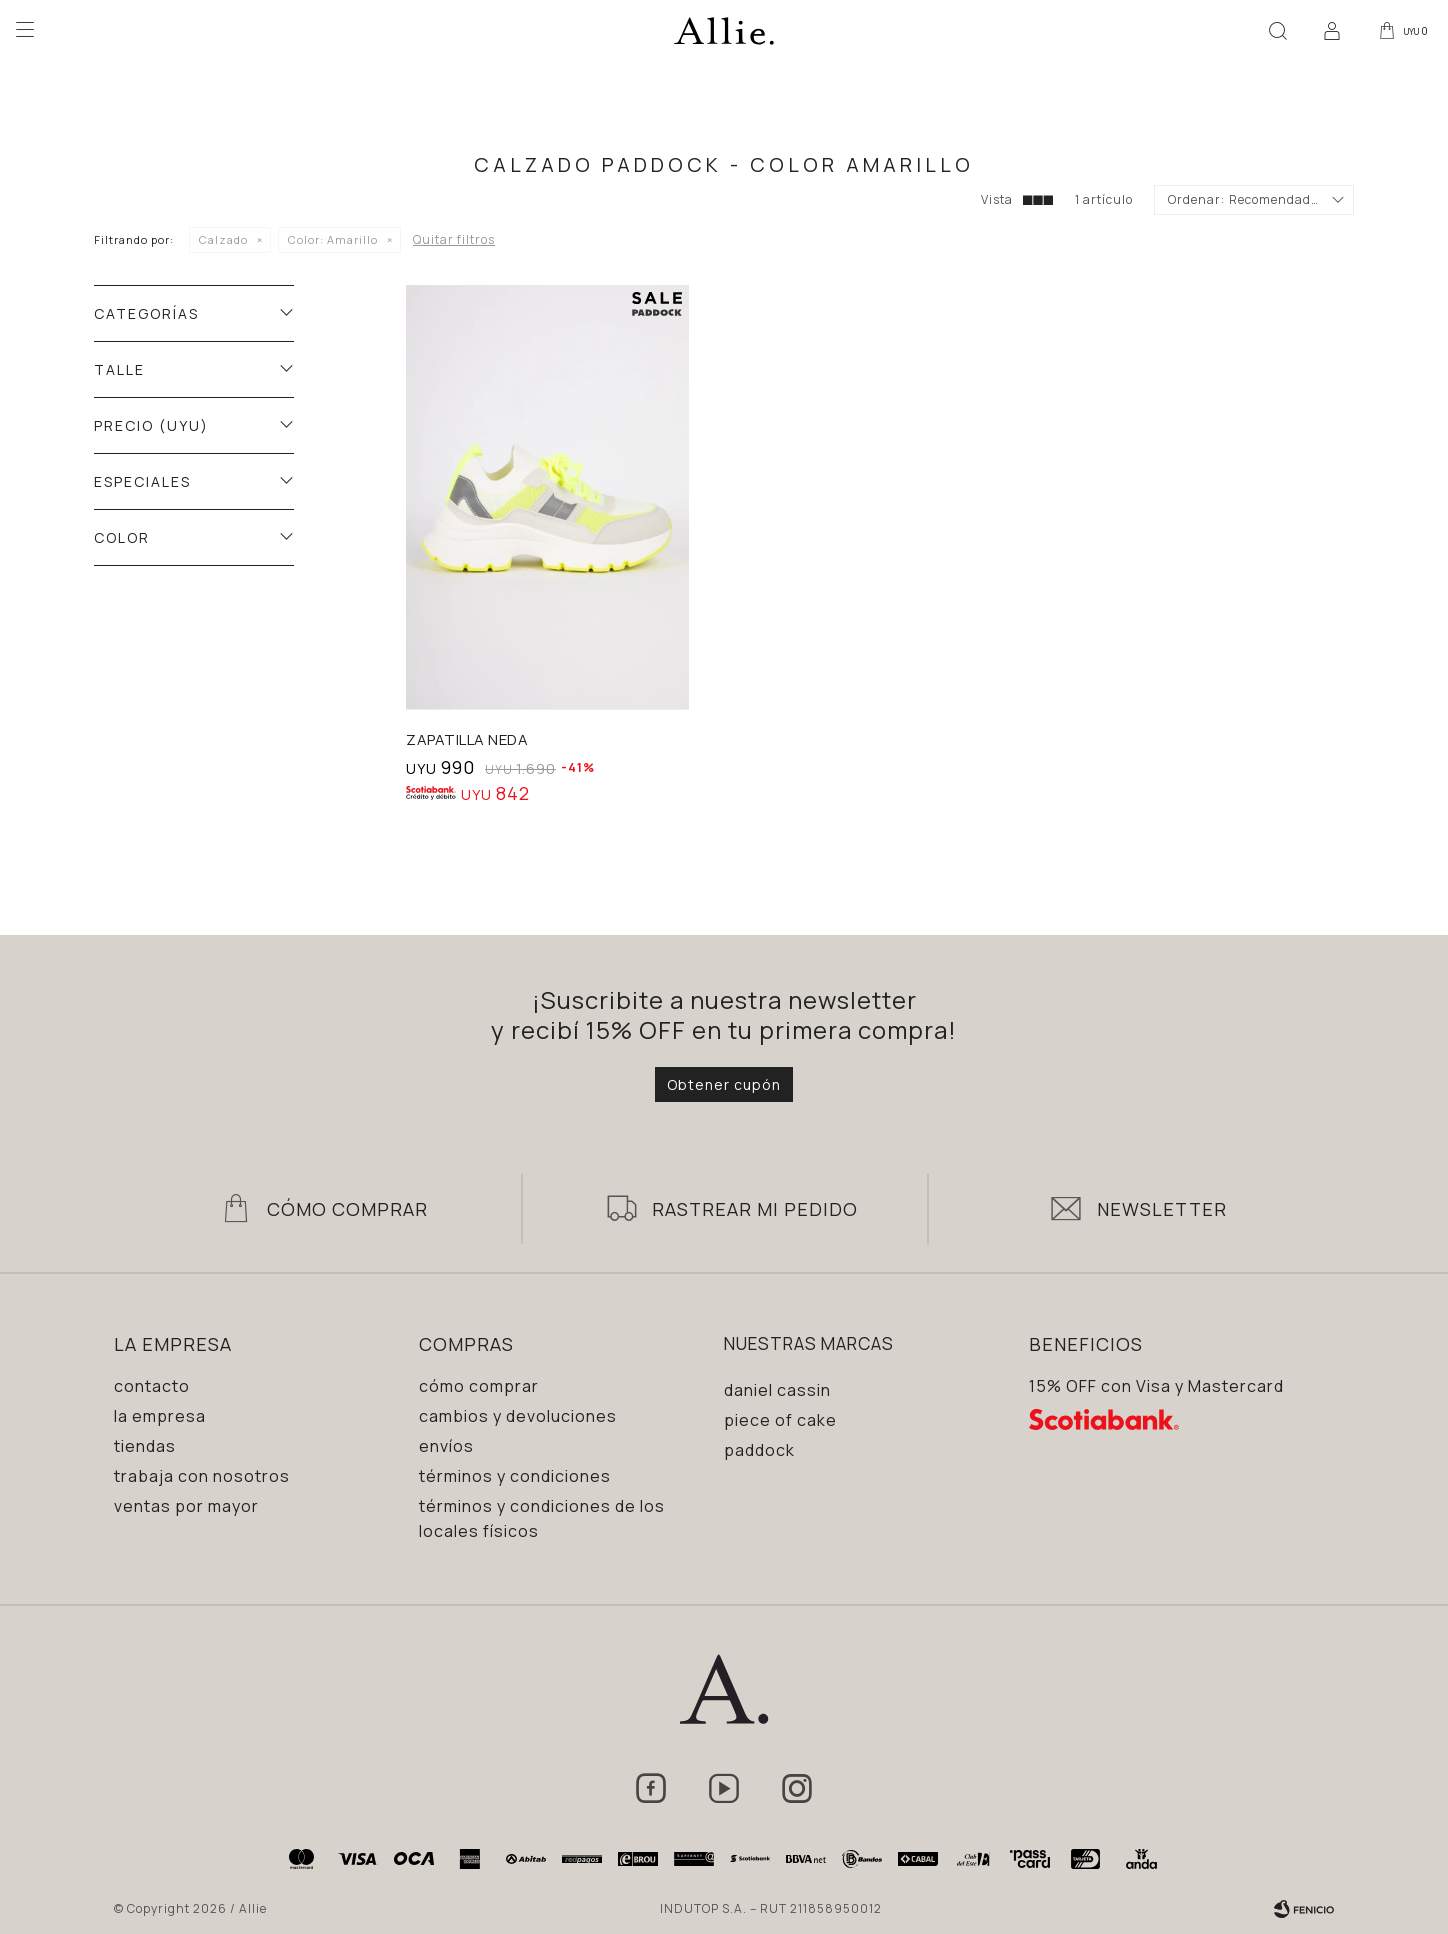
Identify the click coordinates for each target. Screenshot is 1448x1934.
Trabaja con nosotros (202, 1476)
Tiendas (145, 1446)
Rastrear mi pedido (755, 1209)
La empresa (160, 1416)
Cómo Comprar (347, 1209)
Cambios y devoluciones (518, 1416)
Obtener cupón (724, 1084)
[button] (1277, 30)
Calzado (223, 239)
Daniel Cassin (777, 1390)
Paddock (759, 1450)
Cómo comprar (479, 1386)
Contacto (152, 1386)
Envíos (446, 1446)
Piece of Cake (780, 1420)
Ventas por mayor (186, 1506)
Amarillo (333, 239)
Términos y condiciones (515, 1476)
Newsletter (1162, 1209)
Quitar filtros (454, 239)
